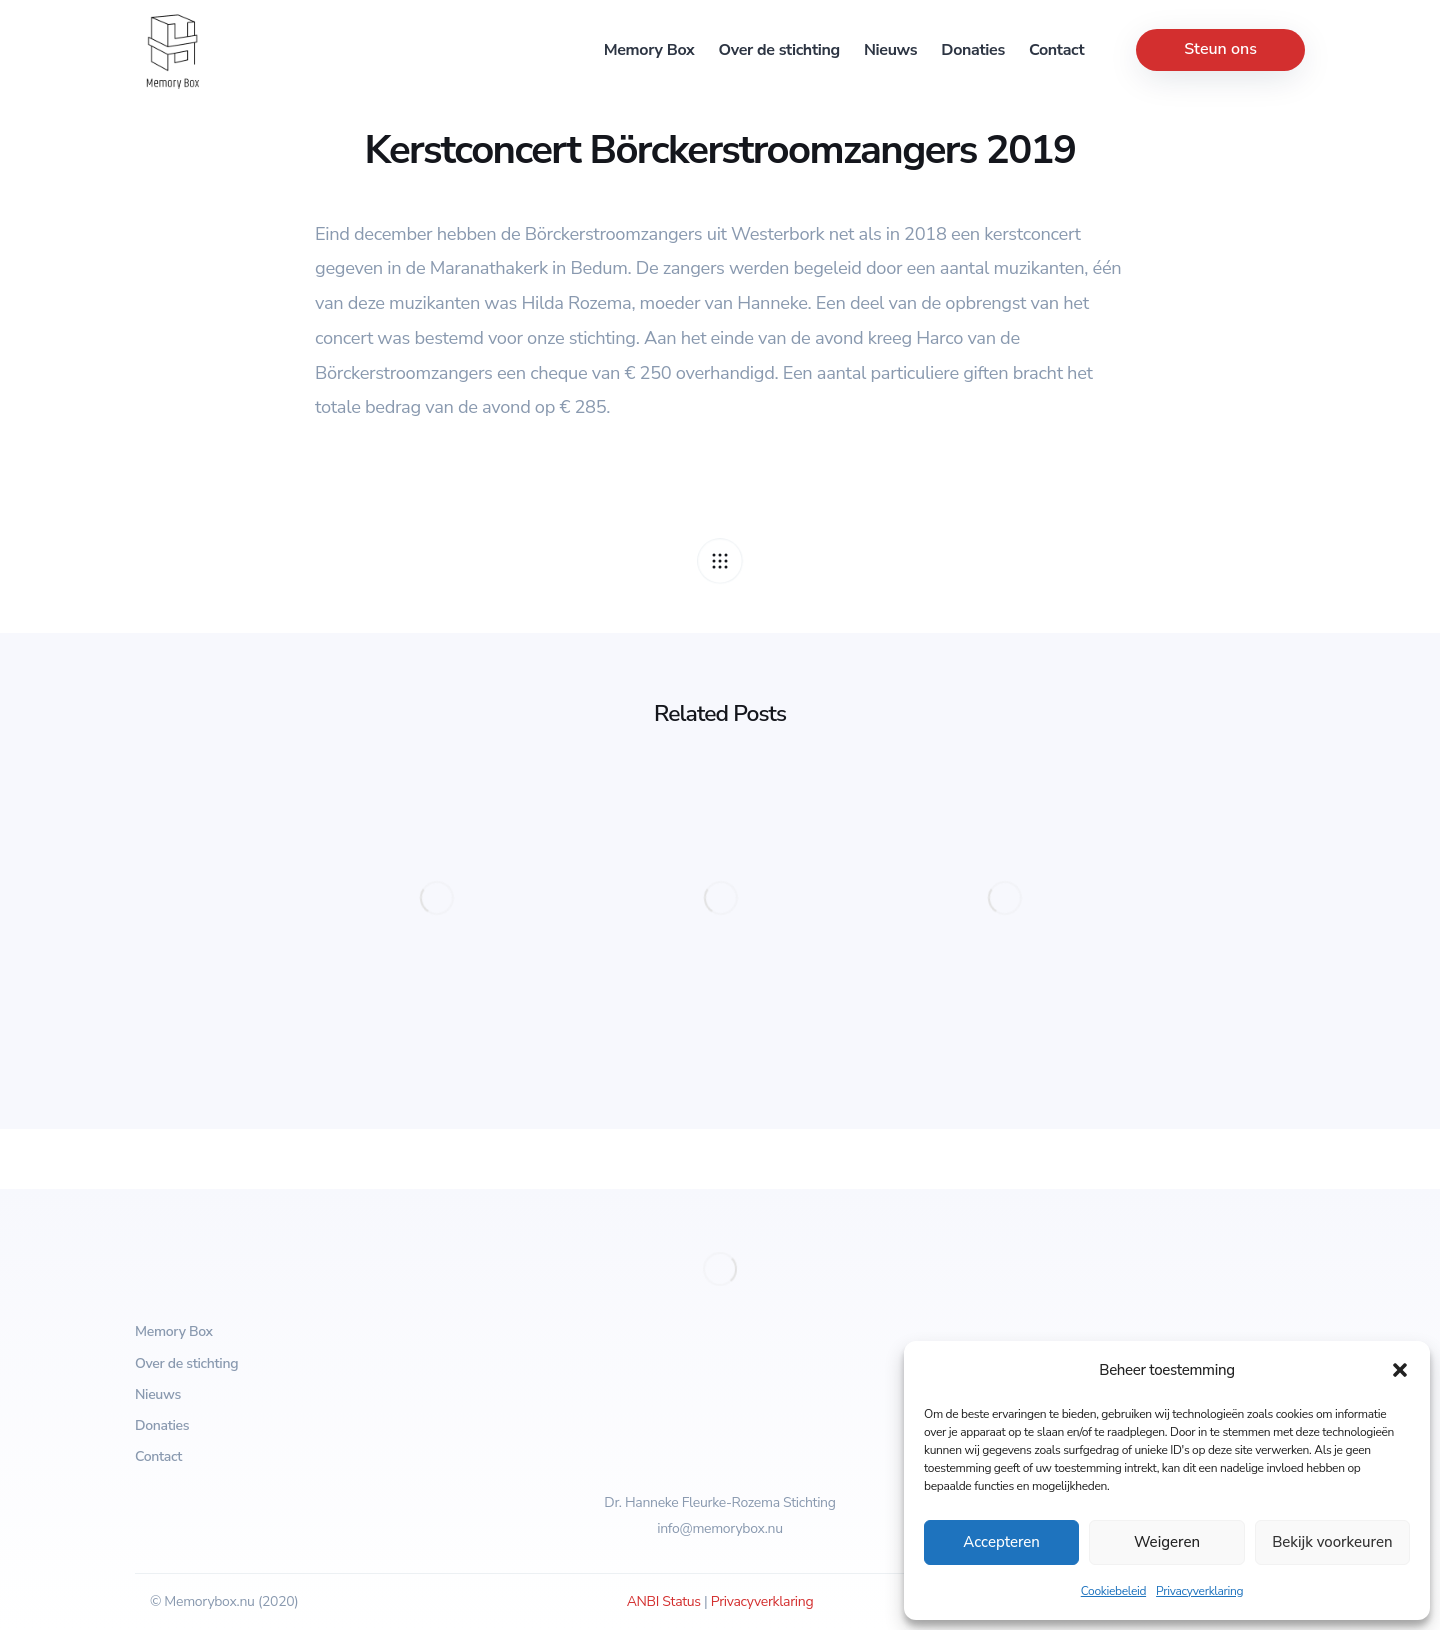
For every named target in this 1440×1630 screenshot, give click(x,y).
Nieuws (890, 50)
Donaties (973, 50)
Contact (1056, 50)
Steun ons (1220, 49)
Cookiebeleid (1113, 1591)
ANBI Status (664, 1601)
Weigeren (1167, 1542)
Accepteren (1001, 1542)
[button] (1400, 1370)
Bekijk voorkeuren (1332, 1542)
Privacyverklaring (1199, 1591)
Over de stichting (779, 50)
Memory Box (649, 50)
